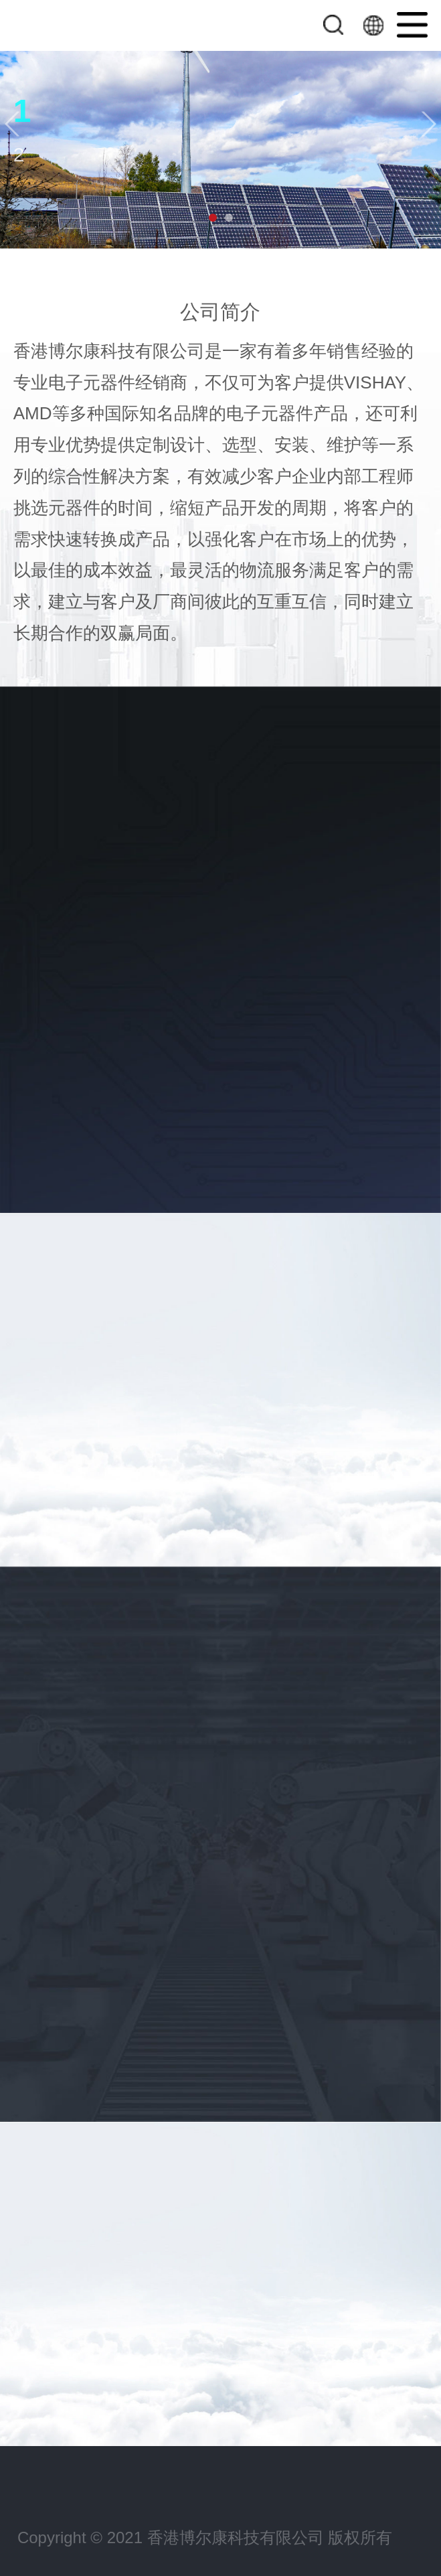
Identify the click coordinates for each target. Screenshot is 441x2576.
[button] (12, 124)
